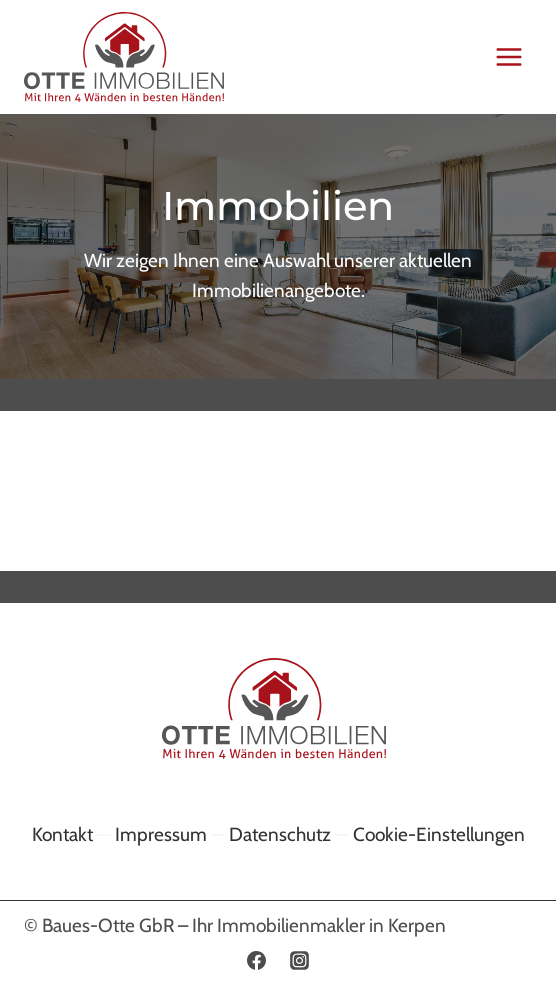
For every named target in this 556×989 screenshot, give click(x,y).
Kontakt (62, 834)
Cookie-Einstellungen (439, 834)
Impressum (161, 834)
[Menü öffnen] (508, 56)
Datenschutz (280, 834)
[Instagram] (300, 960)
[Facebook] (256, 960)
